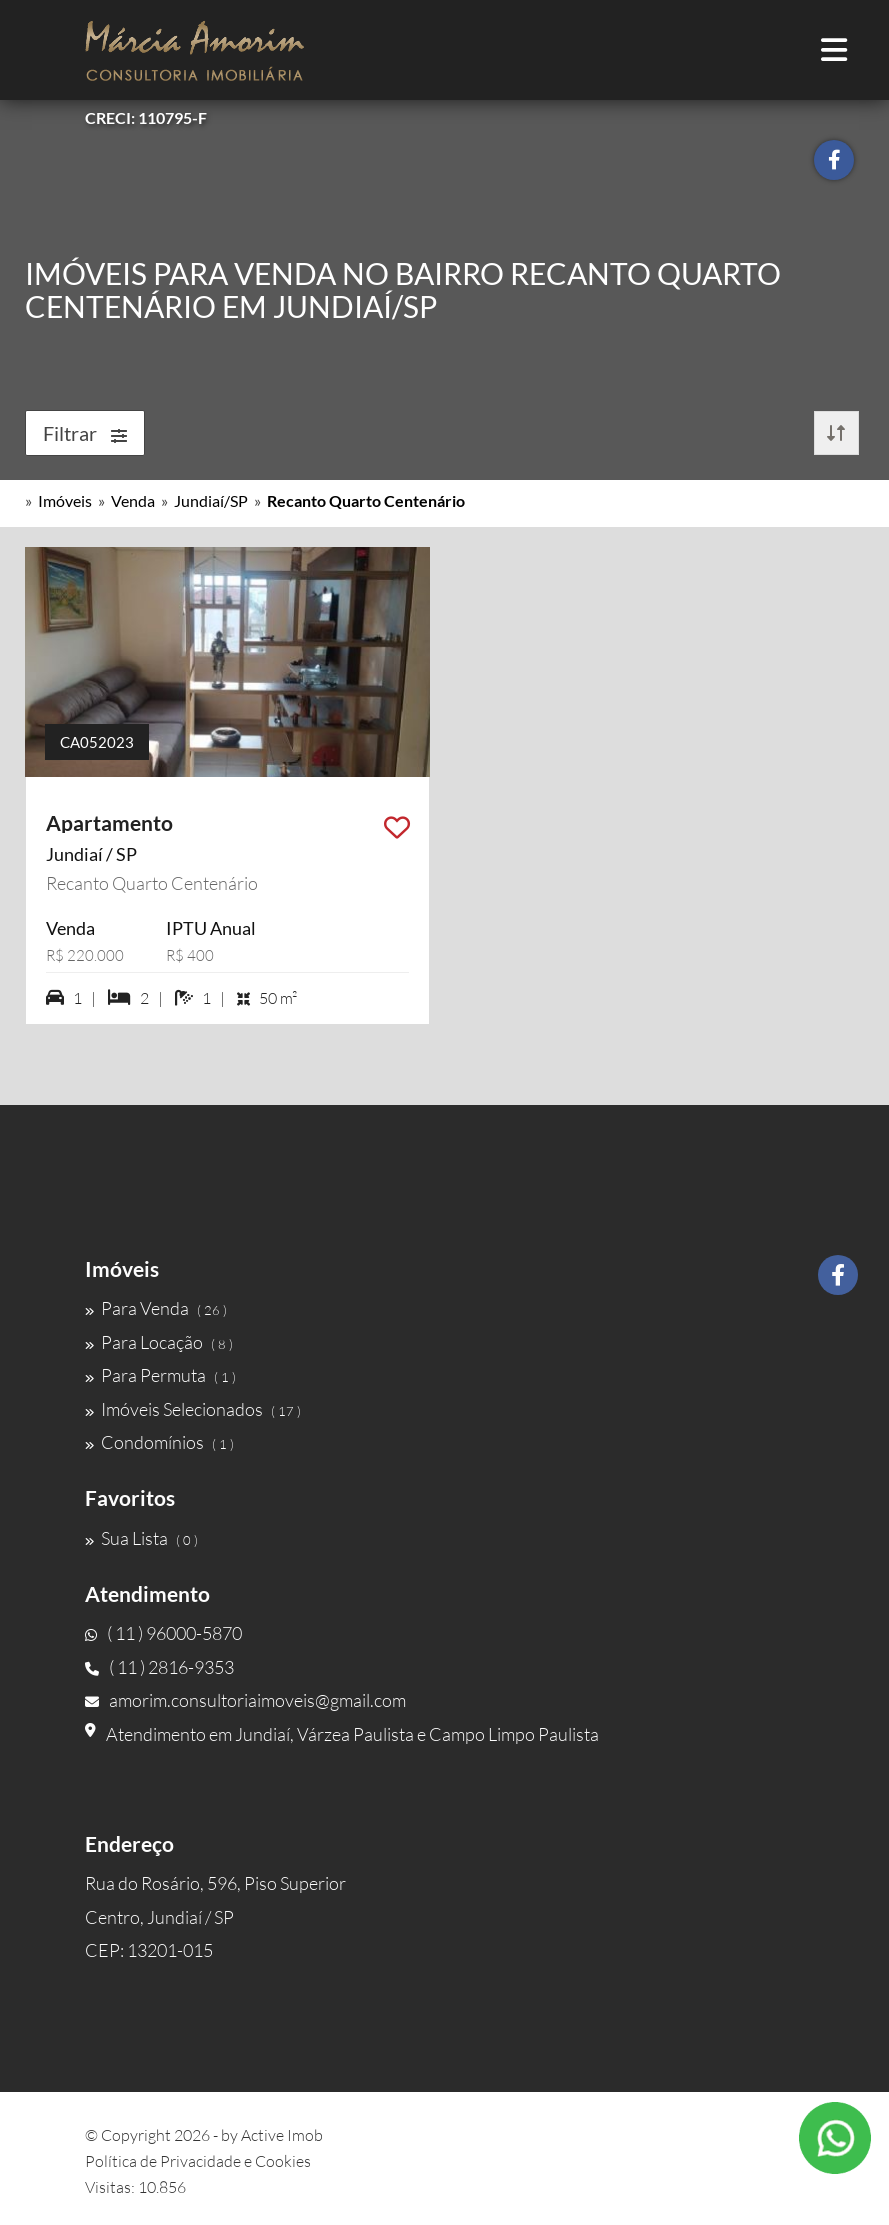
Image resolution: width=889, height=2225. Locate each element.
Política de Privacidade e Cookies (198, 2161)
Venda (133, 500)
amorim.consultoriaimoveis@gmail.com (245, 1700)
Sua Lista (141, 1538)
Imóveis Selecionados (193, 1409)
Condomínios (159, 1442)
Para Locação (159, 1342)
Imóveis (65, 500)
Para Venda (156, 1308)
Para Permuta (160, 1375)
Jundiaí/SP (211, 500)
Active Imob (282, 2135)
